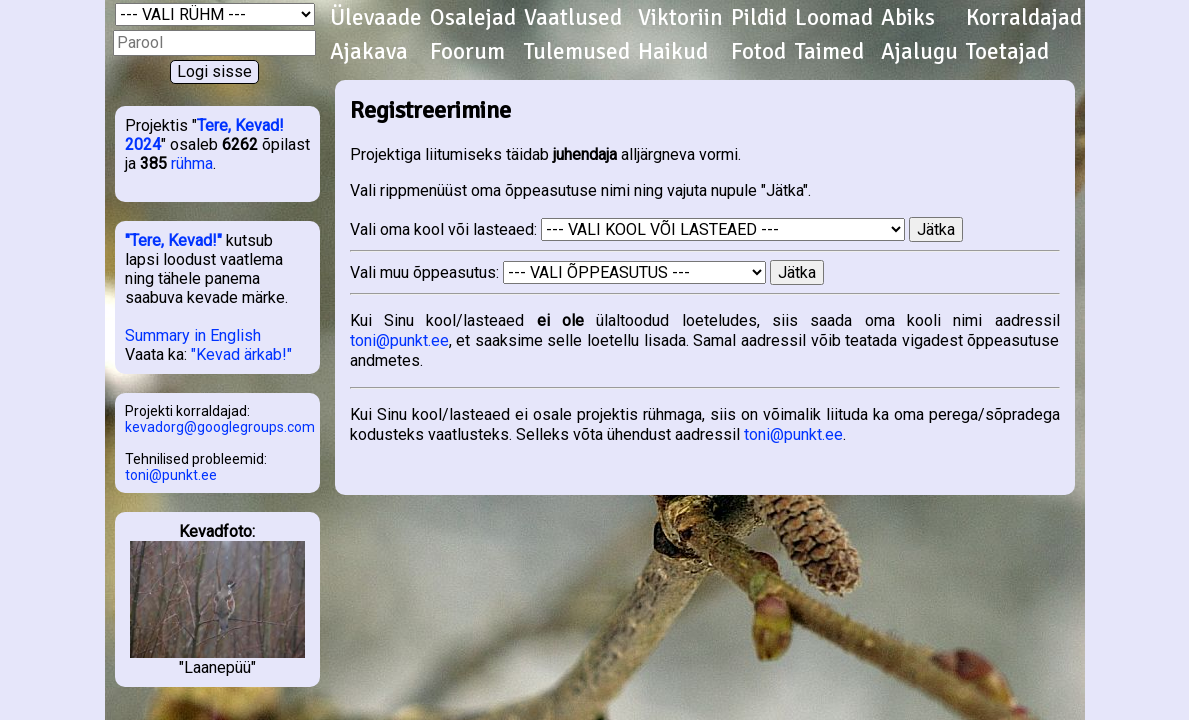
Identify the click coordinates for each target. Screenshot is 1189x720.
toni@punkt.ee (171, 475)
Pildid (759, 18)
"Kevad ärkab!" (241, 354)
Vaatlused (573, 18)
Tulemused (577, 52)
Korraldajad (1024, 18)
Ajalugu (919, 52)
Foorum (467, 52)
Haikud (673, 52)
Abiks (908, 18)
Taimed (829, 52)
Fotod (758, 52)
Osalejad (473, 18)
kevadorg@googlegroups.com (220, 427)
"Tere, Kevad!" (173, 240)
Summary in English (193, 335)
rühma (192, 163)
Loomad (834, 18)
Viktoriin (680, 18)
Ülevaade (376, 18)
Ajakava (369, 52)
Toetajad (1007, 52)
